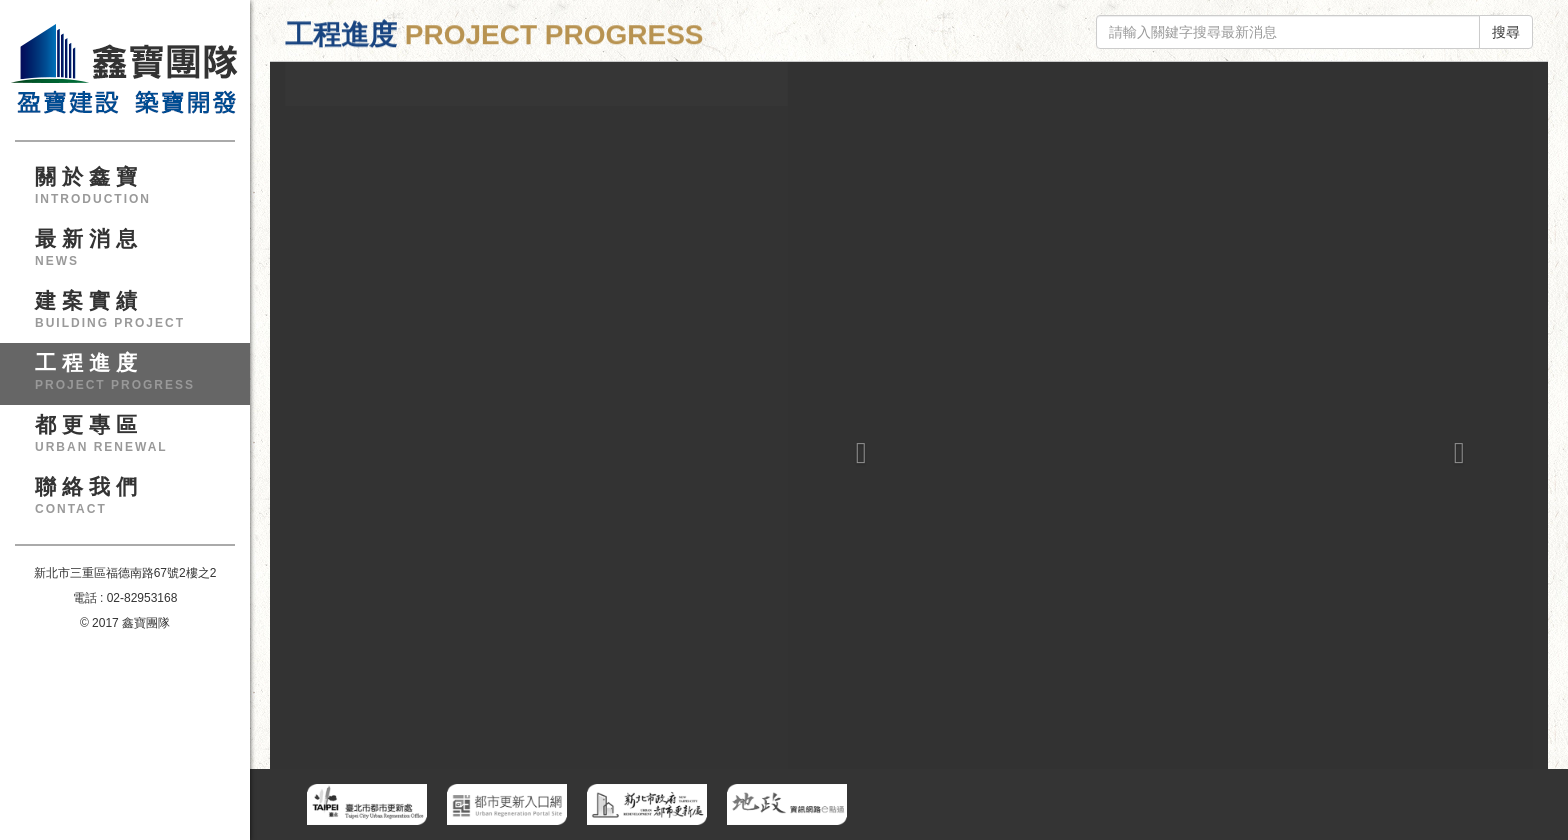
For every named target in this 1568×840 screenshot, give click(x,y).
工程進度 (132, 378)
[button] (856, 391)
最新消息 (132, 254)
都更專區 (132, 440)
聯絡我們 (132, 502)
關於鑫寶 (132, 192)
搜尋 (1506, 32)
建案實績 (132, 316)
